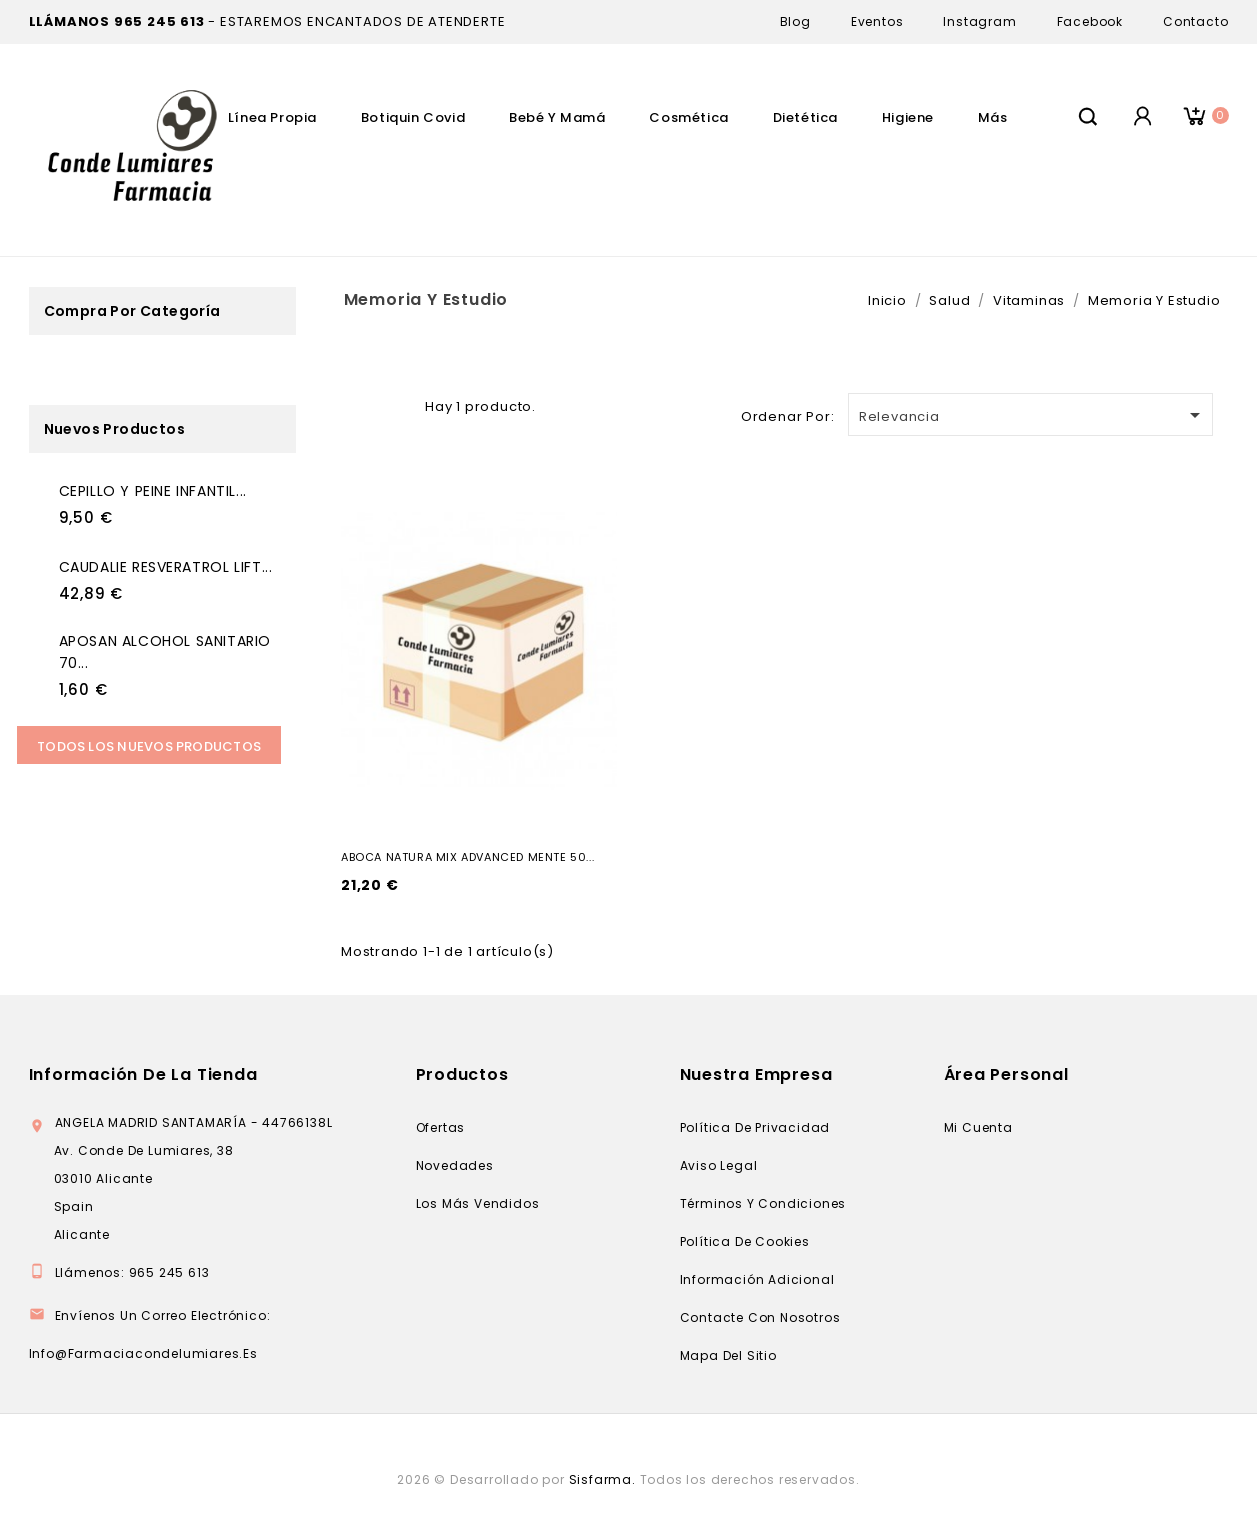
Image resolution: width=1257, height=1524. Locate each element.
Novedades (455, 1165)
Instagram (979, 21)
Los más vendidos (478, 1203)
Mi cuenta (978, 1127)
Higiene (908, 117)
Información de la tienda (143, 1074)
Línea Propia (272, 117)
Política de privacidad (755, 1127)
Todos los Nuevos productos (149, 746)
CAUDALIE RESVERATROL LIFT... (166, 567)
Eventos (877, 21)
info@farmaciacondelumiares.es (143, 1353)
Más (993, 117)
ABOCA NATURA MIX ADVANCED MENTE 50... (467, 857)
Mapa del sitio (728, 1355)
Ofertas (441, 1127)
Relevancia (1033, 415)
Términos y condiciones (763, 1203)
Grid (367, 404)
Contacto (1195, 21)
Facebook (1090, 21)
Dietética (805, 117)
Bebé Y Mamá (557, 117)
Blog (795, 21)
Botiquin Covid (413, 117)
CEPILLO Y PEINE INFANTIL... (153, 491)
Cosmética (688, 117)
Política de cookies (745, 1241)
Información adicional (757, 1279)
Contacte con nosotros (760, 1317)
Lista (399, 404)
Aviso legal (719, 1165)
